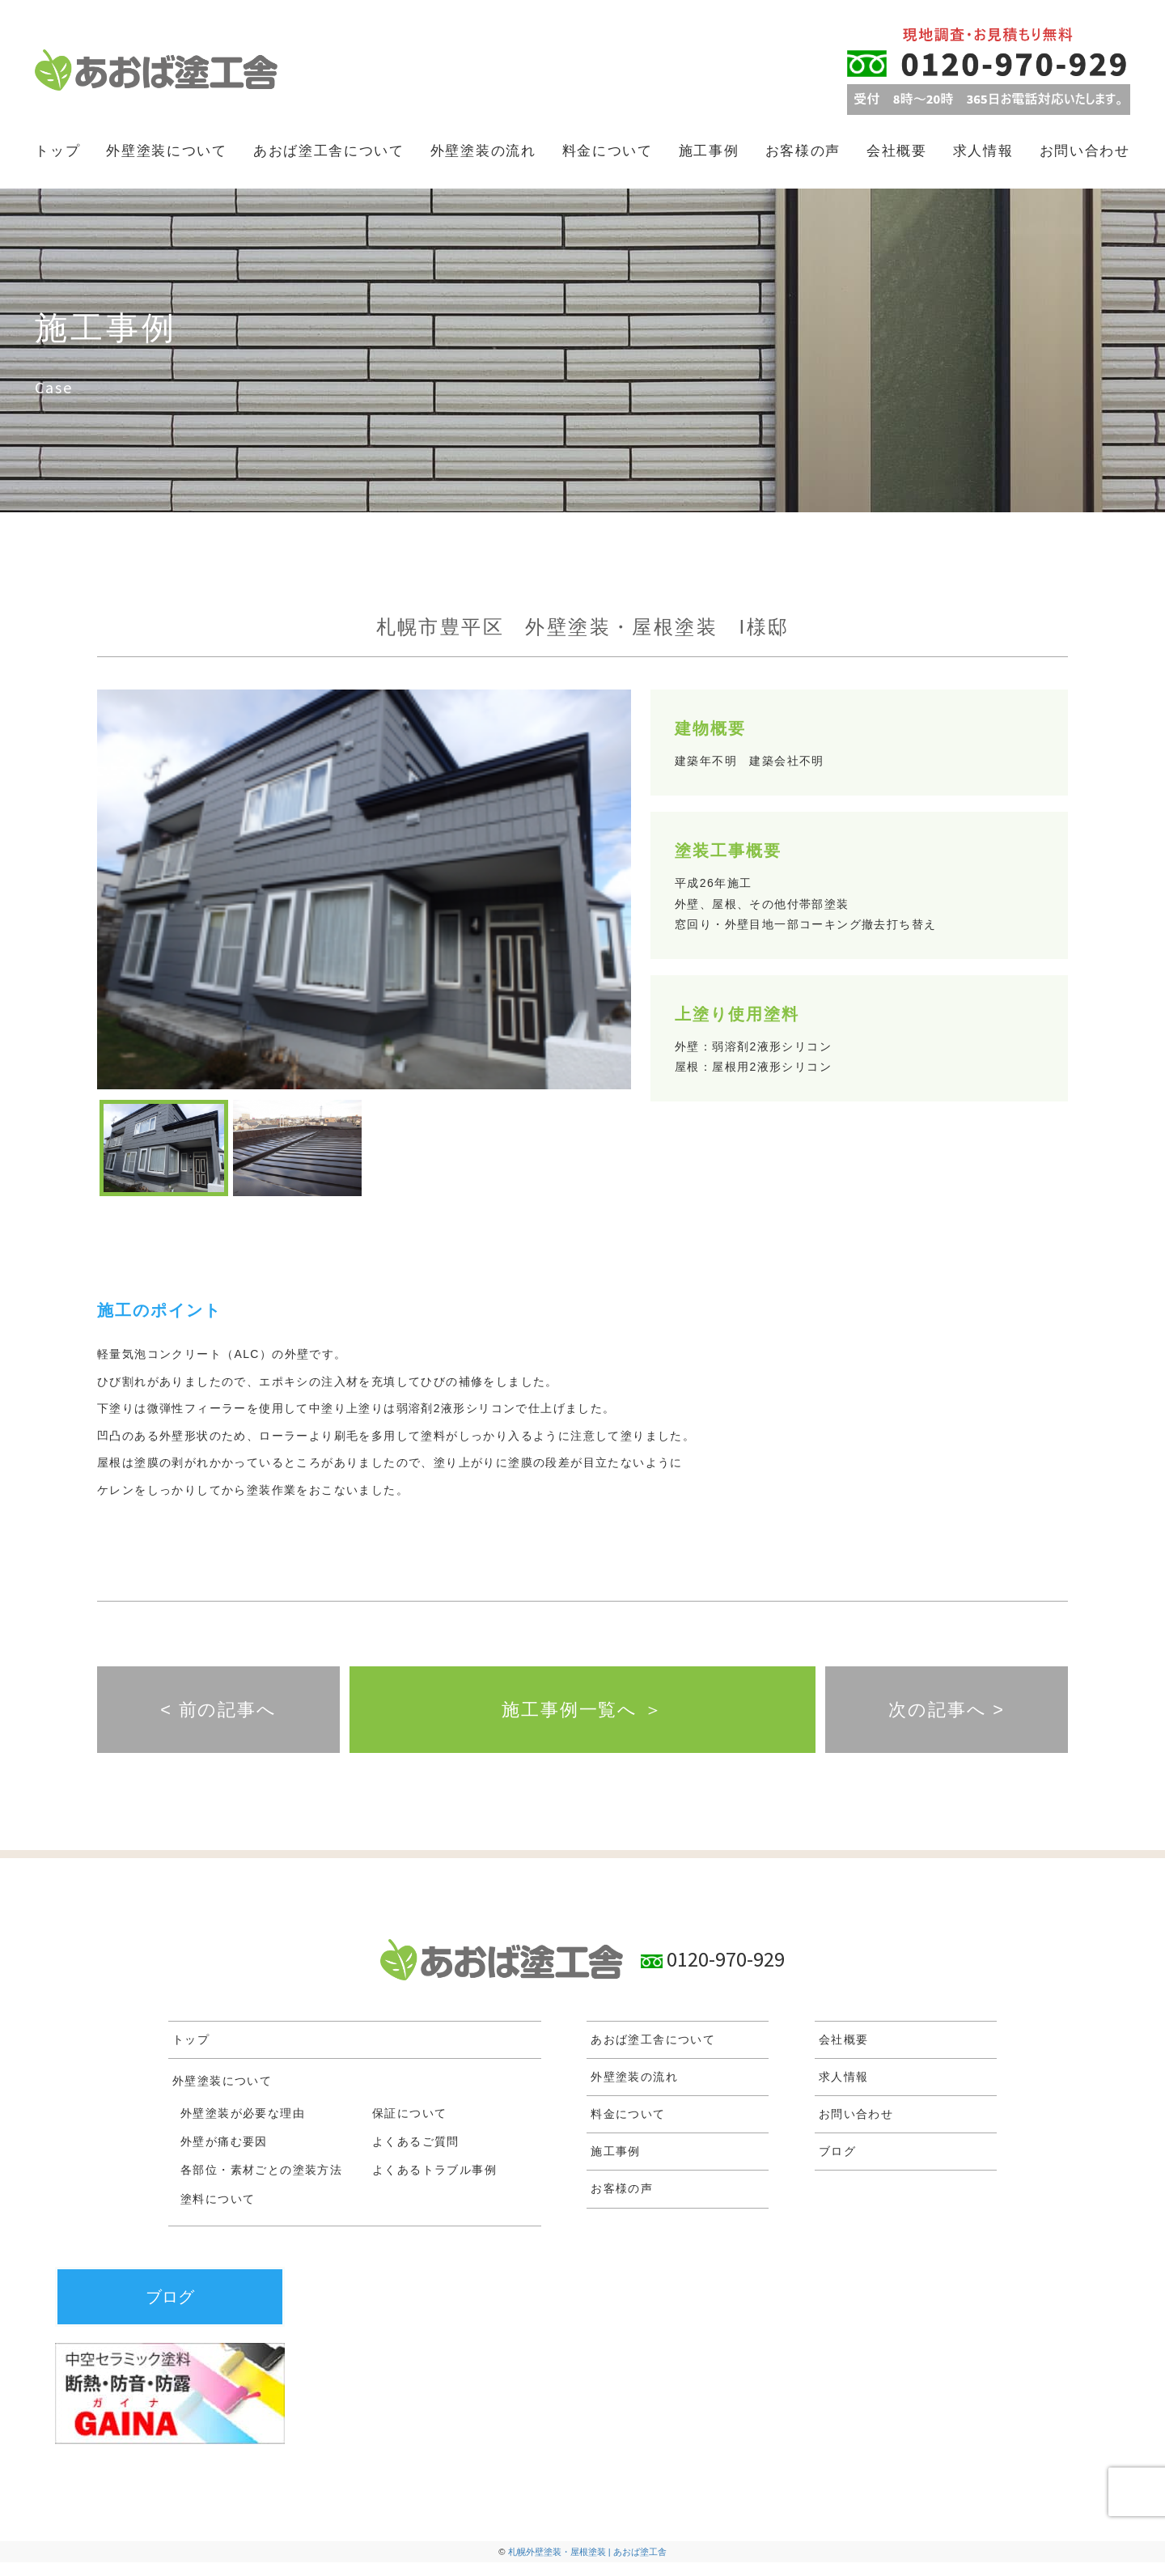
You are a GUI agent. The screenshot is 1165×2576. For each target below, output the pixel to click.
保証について (409, 2126)
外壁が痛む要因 (224, 2155)
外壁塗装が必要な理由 (242, 2126)
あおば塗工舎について (329, 151)
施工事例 (709, 151)
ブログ (837, 2164)
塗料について (217, 2211)
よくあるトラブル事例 (434, 2183)
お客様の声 (803, 151)
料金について (607, 151)
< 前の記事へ (218, 1716)
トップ (57, 151)
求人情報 (983, 151)
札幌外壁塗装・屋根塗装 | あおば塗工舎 (587, 2565)
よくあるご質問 (416, 2155)
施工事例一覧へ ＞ (582, 1716)
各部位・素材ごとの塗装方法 (261, 2183)
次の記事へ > (946, 1716)
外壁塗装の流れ (483, 151)
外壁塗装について (166, 151)
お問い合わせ (1085, 151)
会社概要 (896, 151)
